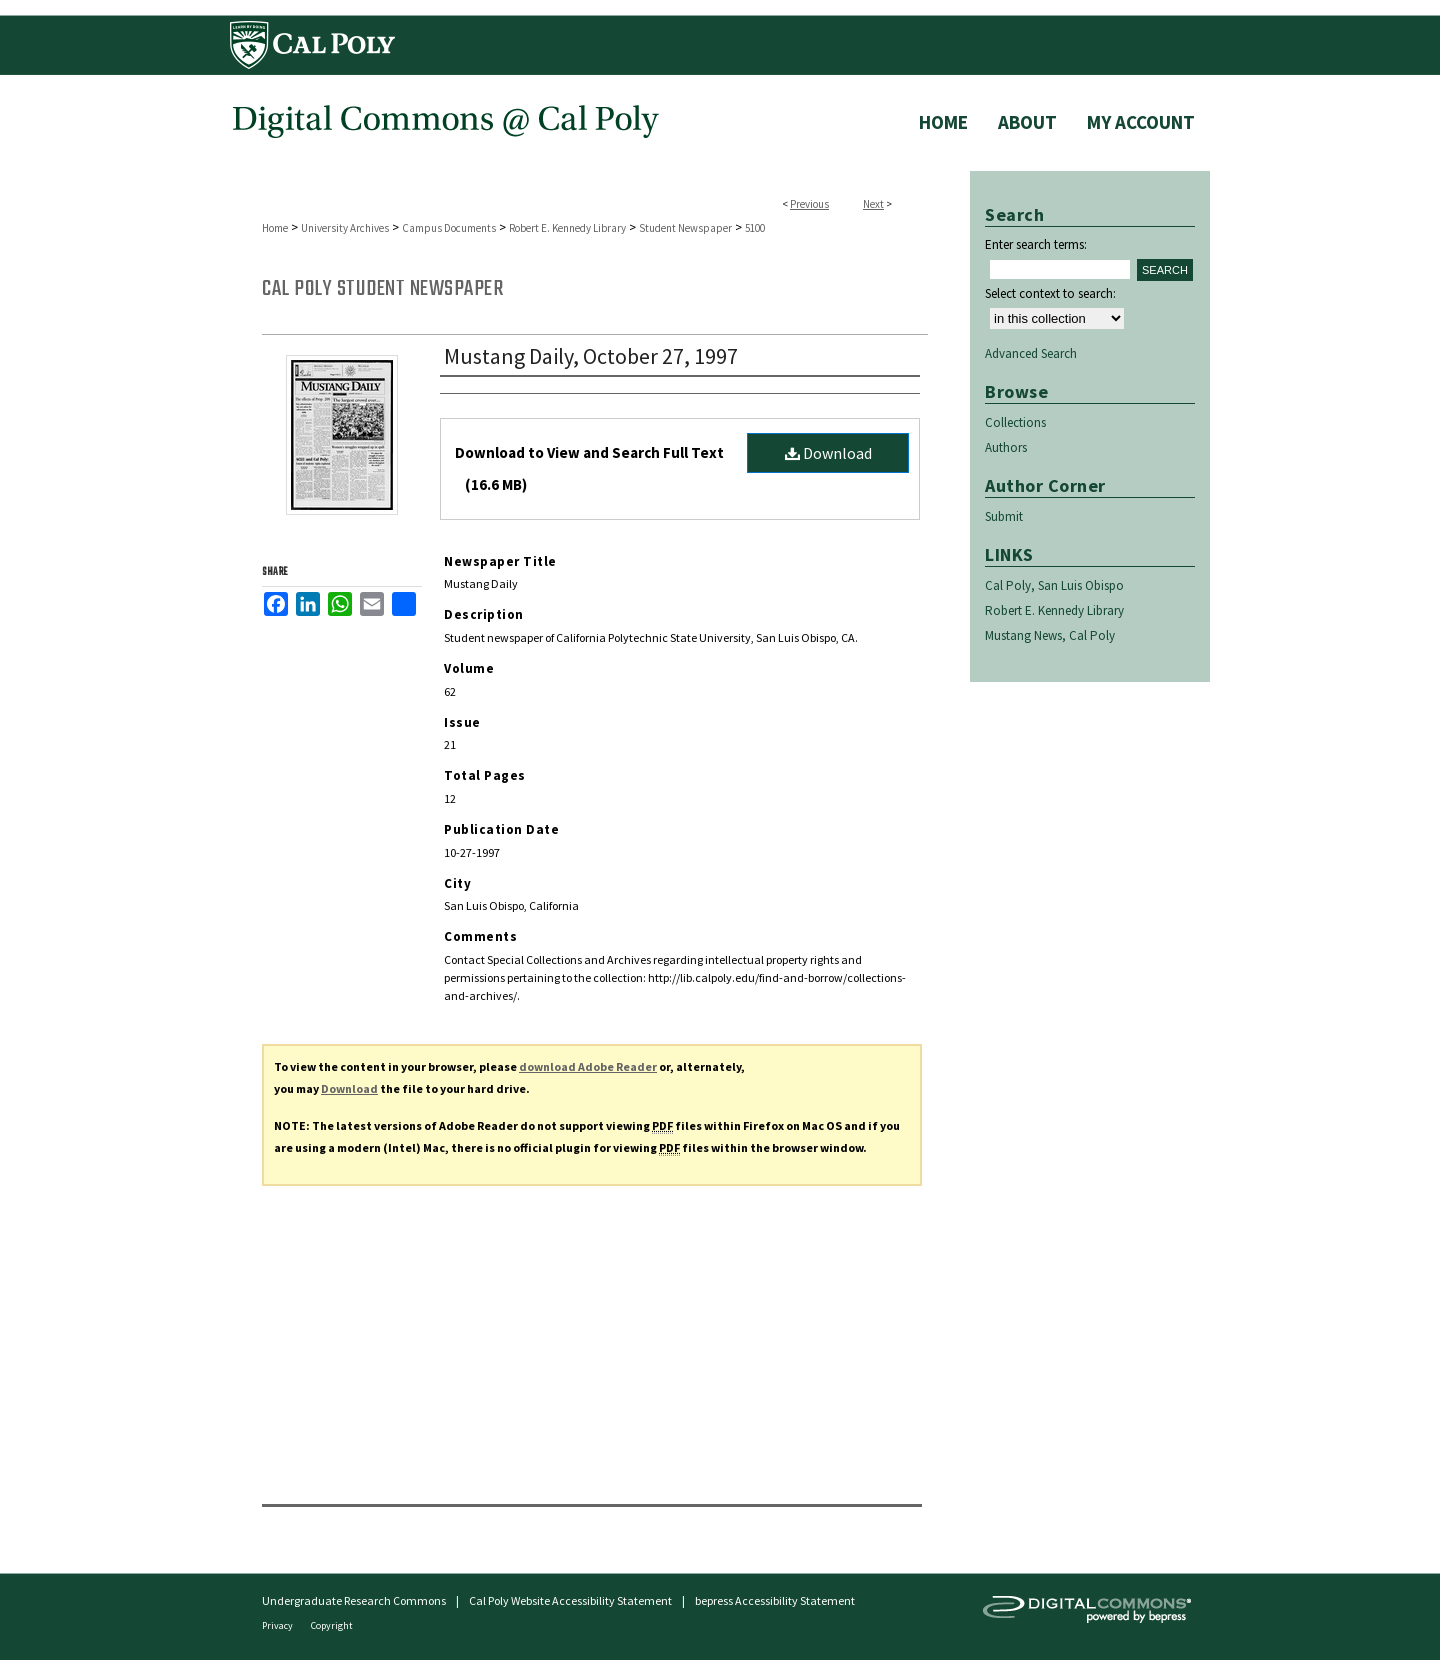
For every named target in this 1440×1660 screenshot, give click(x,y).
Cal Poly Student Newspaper (382, 289)
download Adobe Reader (588, 1066)
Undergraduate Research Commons (354, 1600)
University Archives (345, 228)
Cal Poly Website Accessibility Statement (570, 1600)
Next (873, 204)
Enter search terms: (1036, 244)
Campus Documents (449, 228)
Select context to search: (1050, 293)
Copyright (332, 1625)
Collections (1015, 422)
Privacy (278, 1625)
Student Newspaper (685, 228)
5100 (755, 228)
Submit (1004, 516)
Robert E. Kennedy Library (567, 228)
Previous (809, 204)
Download (828, 453)
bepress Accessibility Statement (775, 1600)
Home (275, 228)
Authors (1006, 447)
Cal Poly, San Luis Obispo (1054, 585)
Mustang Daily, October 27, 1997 (591, 356)
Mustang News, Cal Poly (1050, 635)
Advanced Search (1031, 353)
